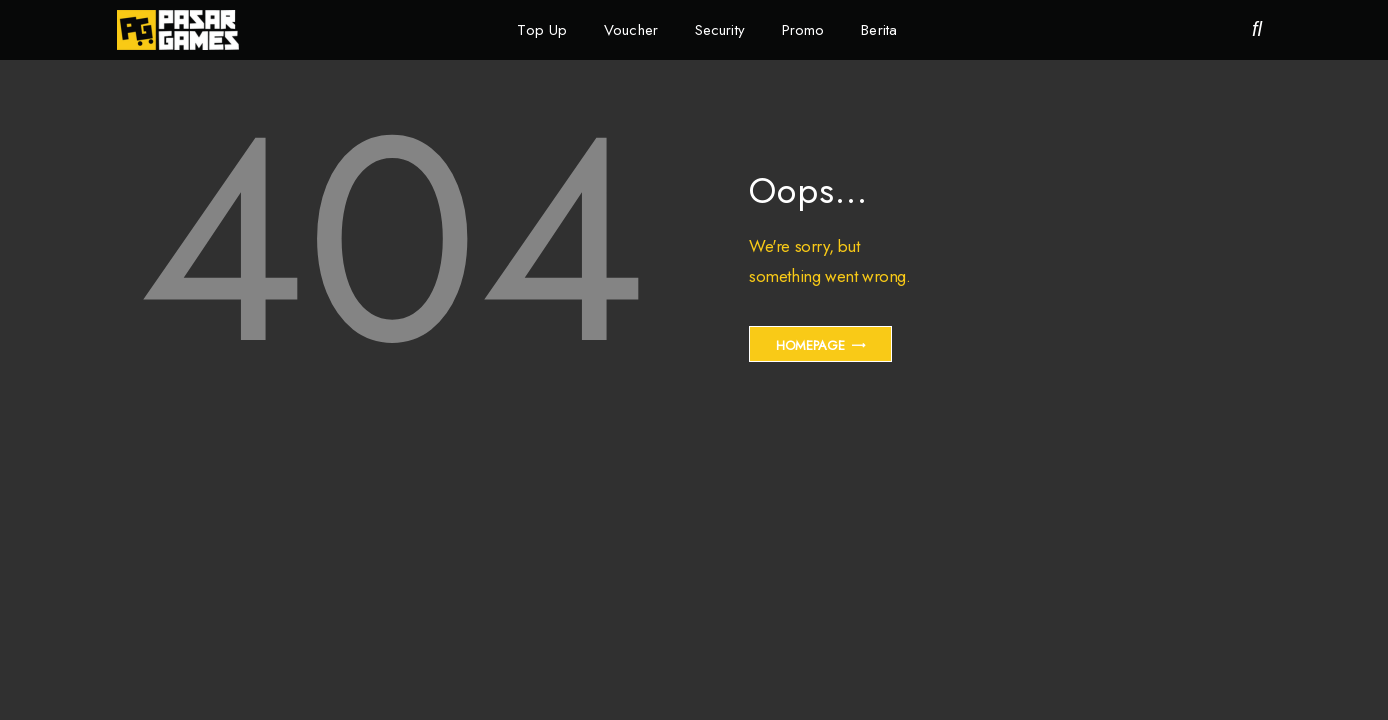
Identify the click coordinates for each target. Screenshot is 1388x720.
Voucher (631, 30)
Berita (879, 30)
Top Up (542, 30)
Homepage (810, 345)
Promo (803, 30)
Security (720, 30)
